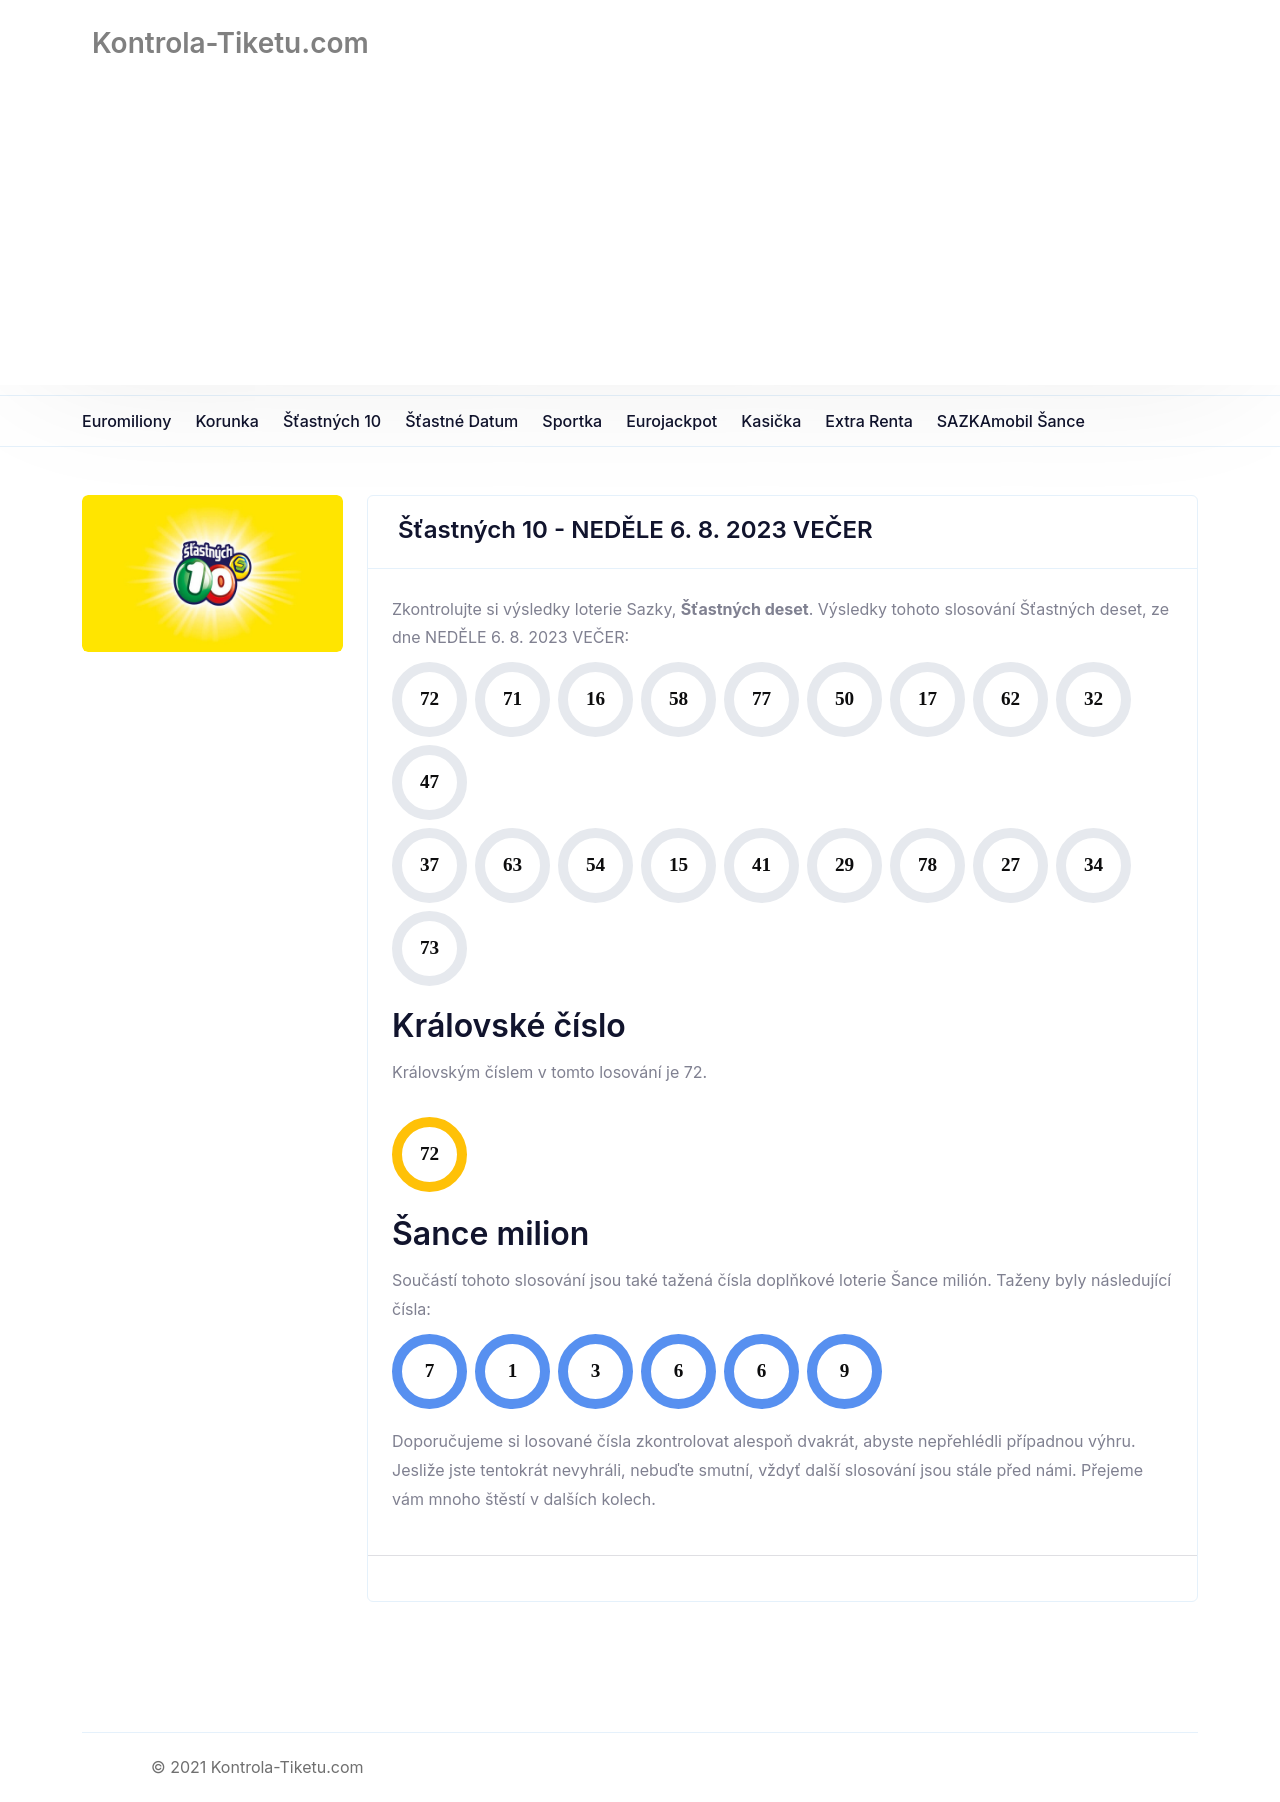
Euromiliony (126, 421)
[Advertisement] (640, 245)
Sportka (572, 421)
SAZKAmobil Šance (1011, 421)
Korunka (227, 421)
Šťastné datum (461, 421)
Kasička (771, 421)
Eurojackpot (671, 421)
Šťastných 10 (332, 421)
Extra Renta (869, 421)
